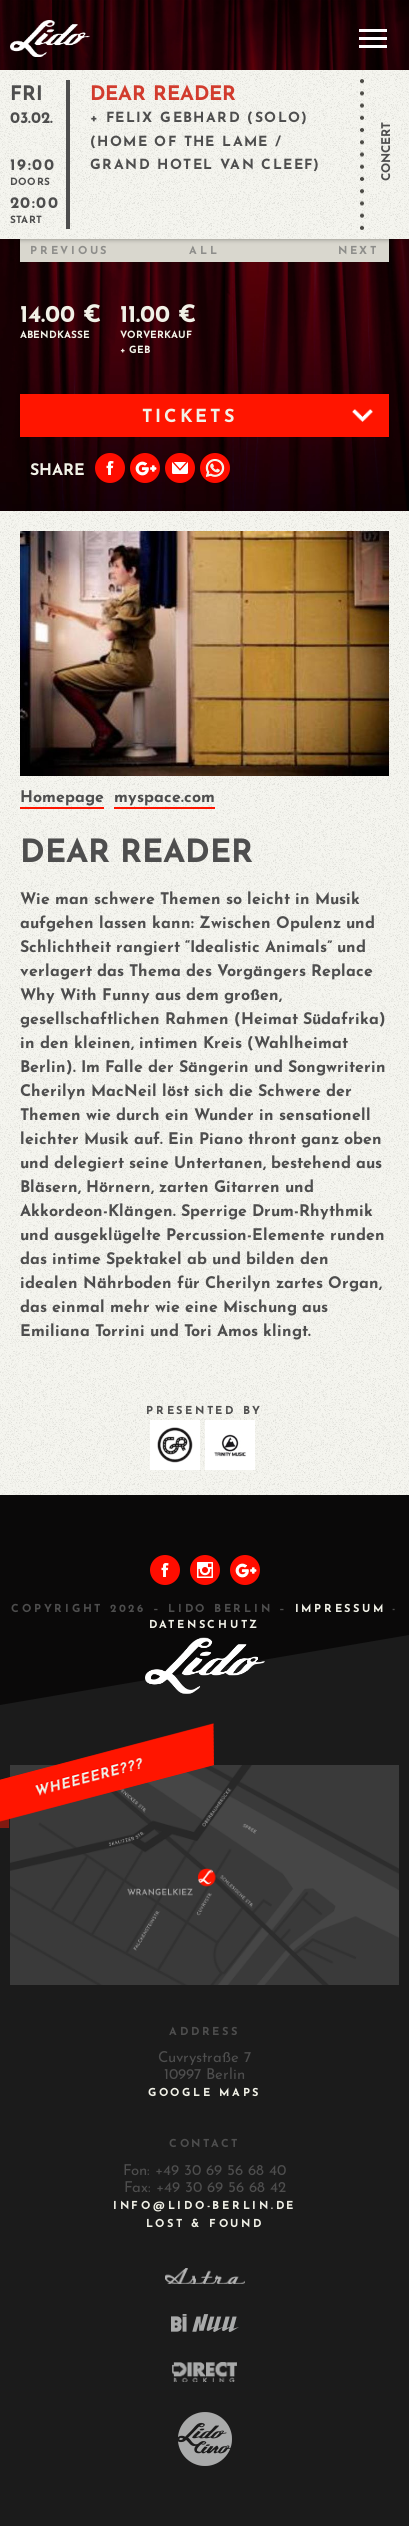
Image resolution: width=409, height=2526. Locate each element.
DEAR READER (163, 95)
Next (358, 251)
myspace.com (164, 798)
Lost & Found (205, 2224)
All (204, 251)
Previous (69, 251)
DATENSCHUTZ (204, 1625)
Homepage (62, 798)
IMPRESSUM (340, 1609)
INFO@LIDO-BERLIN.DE (204, 2206)
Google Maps (204, 2093)
